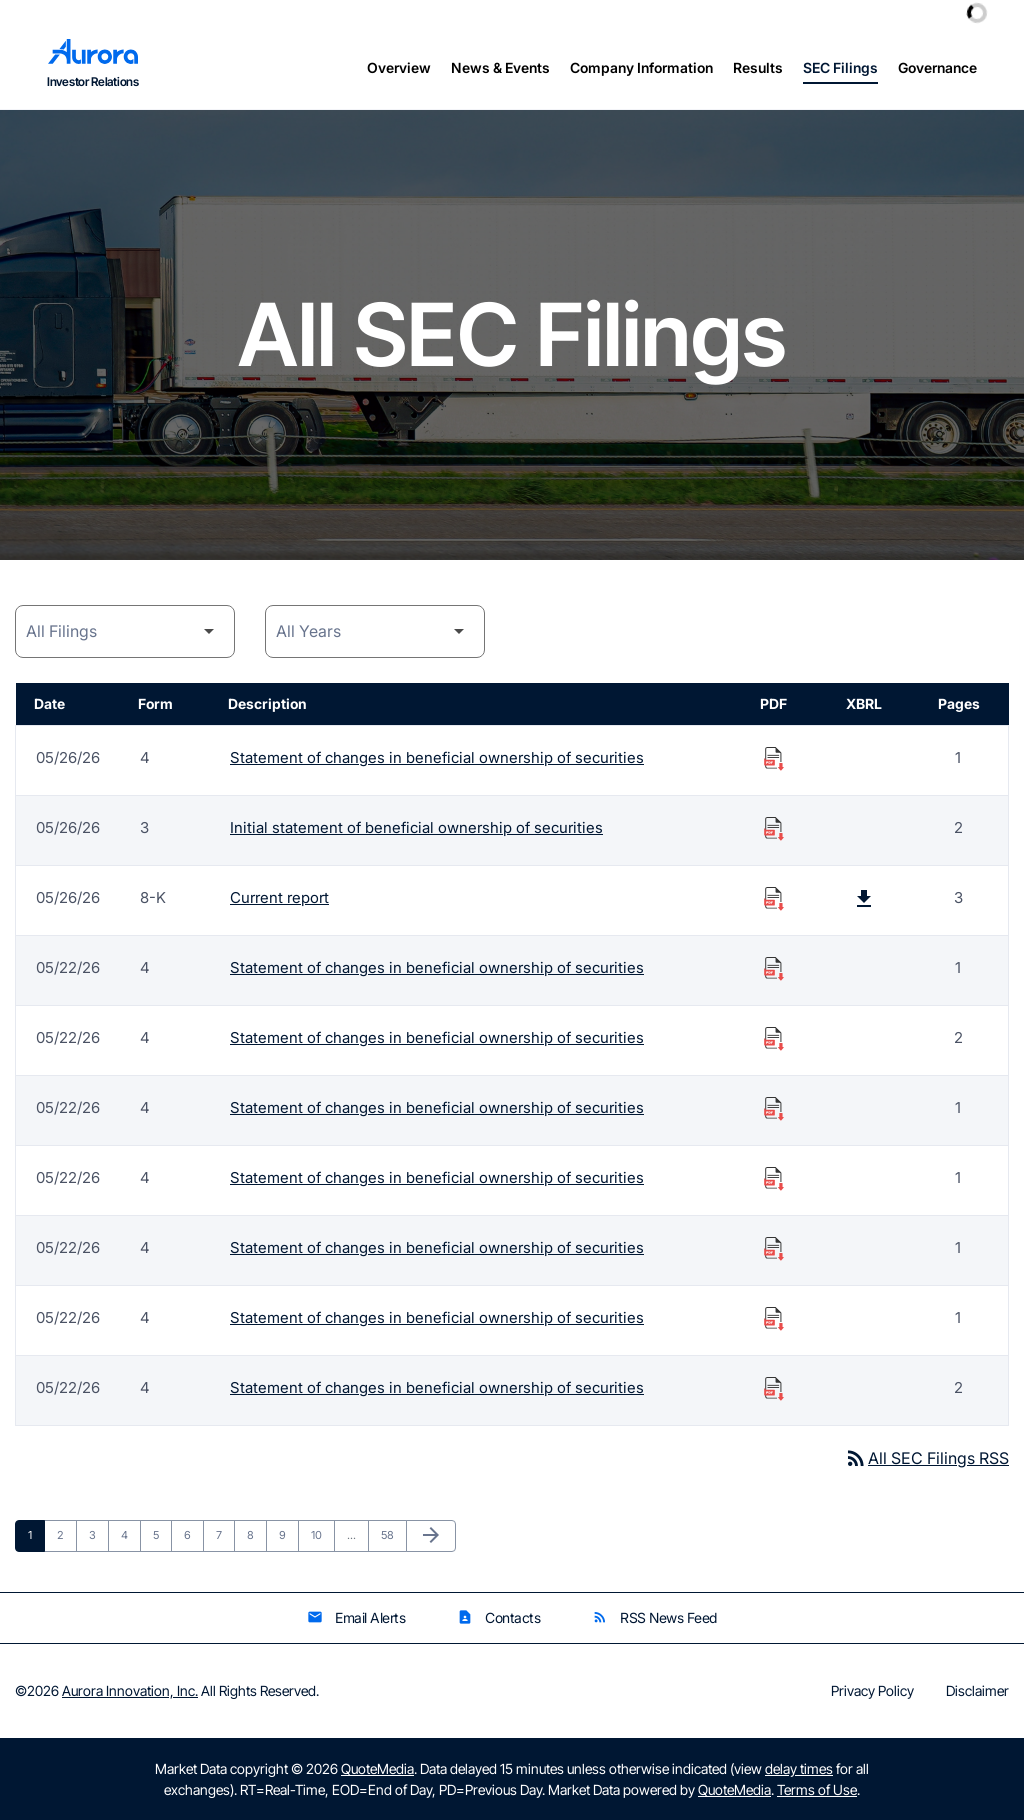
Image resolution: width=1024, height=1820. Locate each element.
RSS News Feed (654, 1617)
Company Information (641, 67)
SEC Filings (840, 67)
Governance (937, 67)
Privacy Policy (872, 1691)
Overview (399, 67)
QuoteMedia (377, 1768)
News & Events (500, 67)
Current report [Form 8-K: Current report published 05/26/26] (279, 897)
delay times (799, 1768)
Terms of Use (817, 1789)
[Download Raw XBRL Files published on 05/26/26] (864, 898)
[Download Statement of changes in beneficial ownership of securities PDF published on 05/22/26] (774, 968)
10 (322, 1534)
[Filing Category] (125, 631)
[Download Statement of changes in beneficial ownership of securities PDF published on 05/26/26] (774, 758)
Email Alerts (356, 1617)
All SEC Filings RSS (926, 1458)
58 (393, 1534)
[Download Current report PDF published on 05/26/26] (774, 898)
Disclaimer (977, 1691)
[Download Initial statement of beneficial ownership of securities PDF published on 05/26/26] (774, 828)
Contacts (498, 1617)
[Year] (375, 631)
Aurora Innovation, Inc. (130, 1690)
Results (758, 67)
